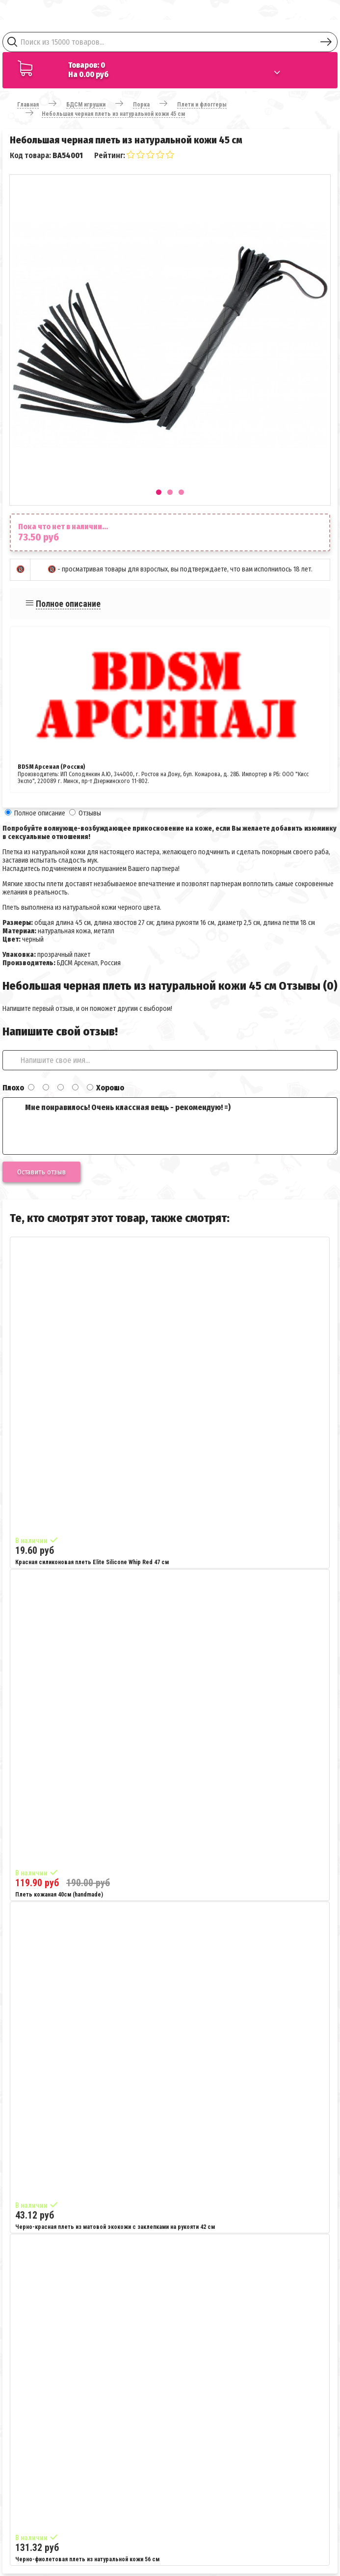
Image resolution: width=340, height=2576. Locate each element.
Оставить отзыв (41, 1171)
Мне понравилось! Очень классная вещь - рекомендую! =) (170, 1126)
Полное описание (68, 603)
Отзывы (89, 813)
